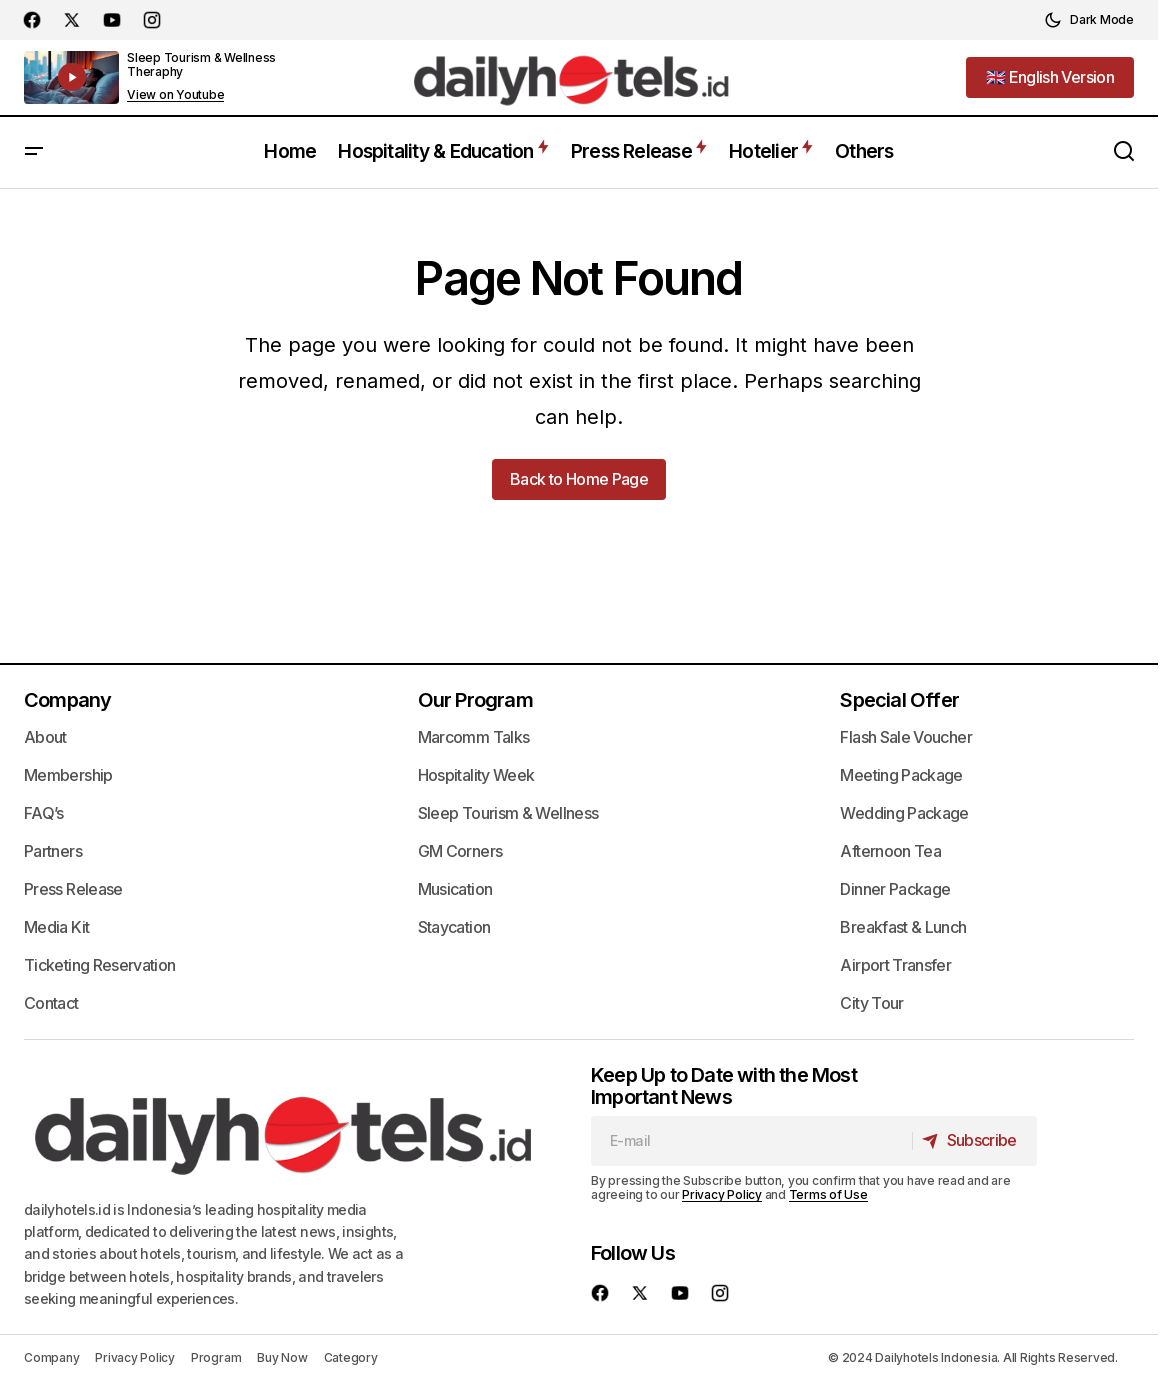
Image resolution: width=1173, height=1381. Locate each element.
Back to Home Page (579, 479)
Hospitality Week (476, 775)
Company (67, 700)
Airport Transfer (895, 965)
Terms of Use (828, 1194)
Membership (68, 775)
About (45, 737)
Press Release (73, 889)
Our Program (475, 700)
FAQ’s (44, 813)
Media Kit (56, 927)
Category (351, 1357)
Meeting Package (901, 775)
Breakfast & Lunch (903, 927)
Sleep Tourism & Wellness (508, 813)
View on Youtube (175, 95)
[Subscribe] (973, 1141)
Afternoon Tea (890, 851)
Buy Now (282, 1357)
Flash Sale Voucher (905, 737)
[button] (1089, 20)
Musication (455, 889)
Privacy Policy (722, 1194)
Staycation (454, 927)
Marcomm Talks (474, 737)
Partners (53, 851)
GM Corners (460, 851)
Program (216, 1357)
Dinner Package (895, 889)
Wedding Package (904, 813)
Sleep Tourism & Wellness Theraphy (201, 64)
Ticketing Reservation (100, 965)
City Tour (871, 1003)
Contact (51, 1003)
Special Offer (899, 700)
